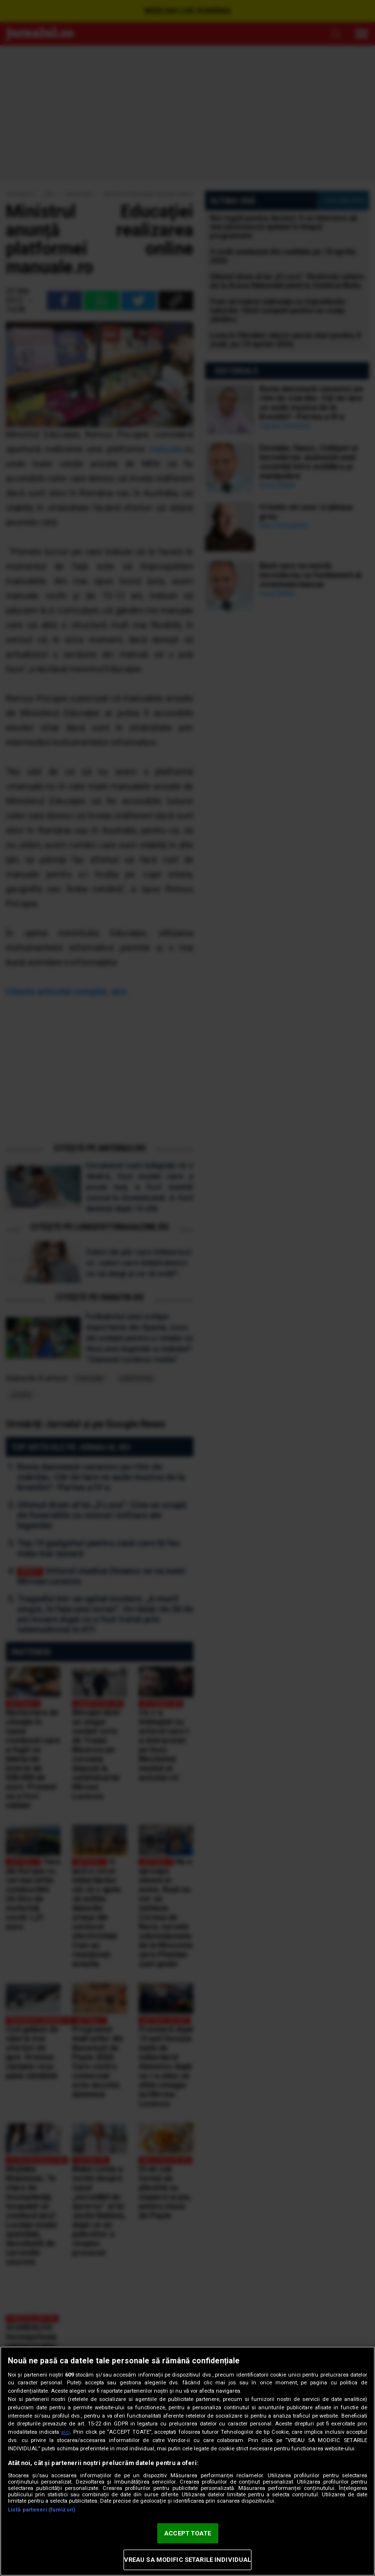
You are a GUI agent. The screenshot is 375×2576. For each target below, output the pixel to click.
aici (65, 2432)
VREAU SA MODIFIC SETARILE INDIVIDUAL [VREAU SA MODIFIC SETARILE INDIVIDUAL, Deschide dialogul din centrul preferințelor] (187, 2559)
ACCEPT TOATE (187, 2533)
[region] (187, 2461)
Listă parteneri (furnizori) (41, 2510)
